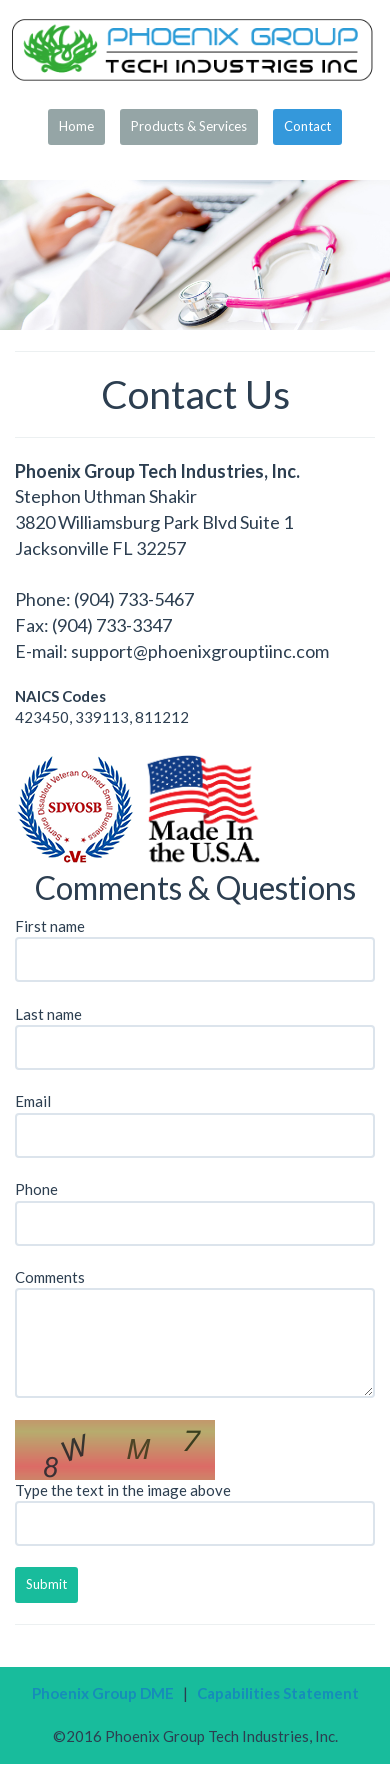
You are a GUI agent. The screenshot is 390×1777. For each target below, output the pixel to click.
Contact (307, 126)
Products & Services (189, 126)
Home (76, 126)
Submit (46, 1584)
